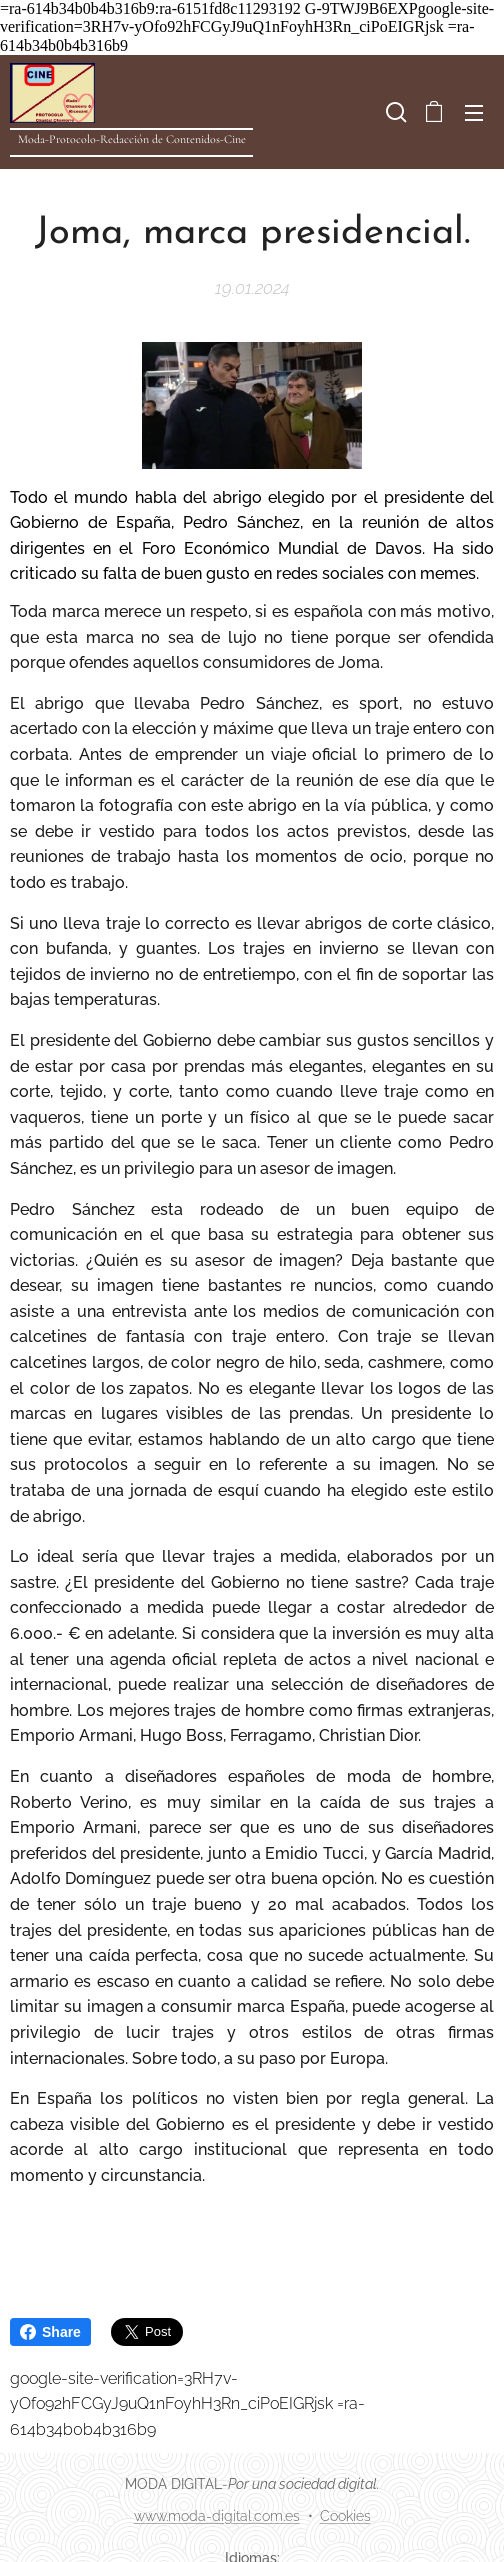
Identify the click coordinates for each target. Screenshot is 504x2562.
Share (50, 2332)
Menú (474, 113)
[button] (394, 112)
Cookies (345, 2516)
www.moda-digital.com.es (217, 2516)
